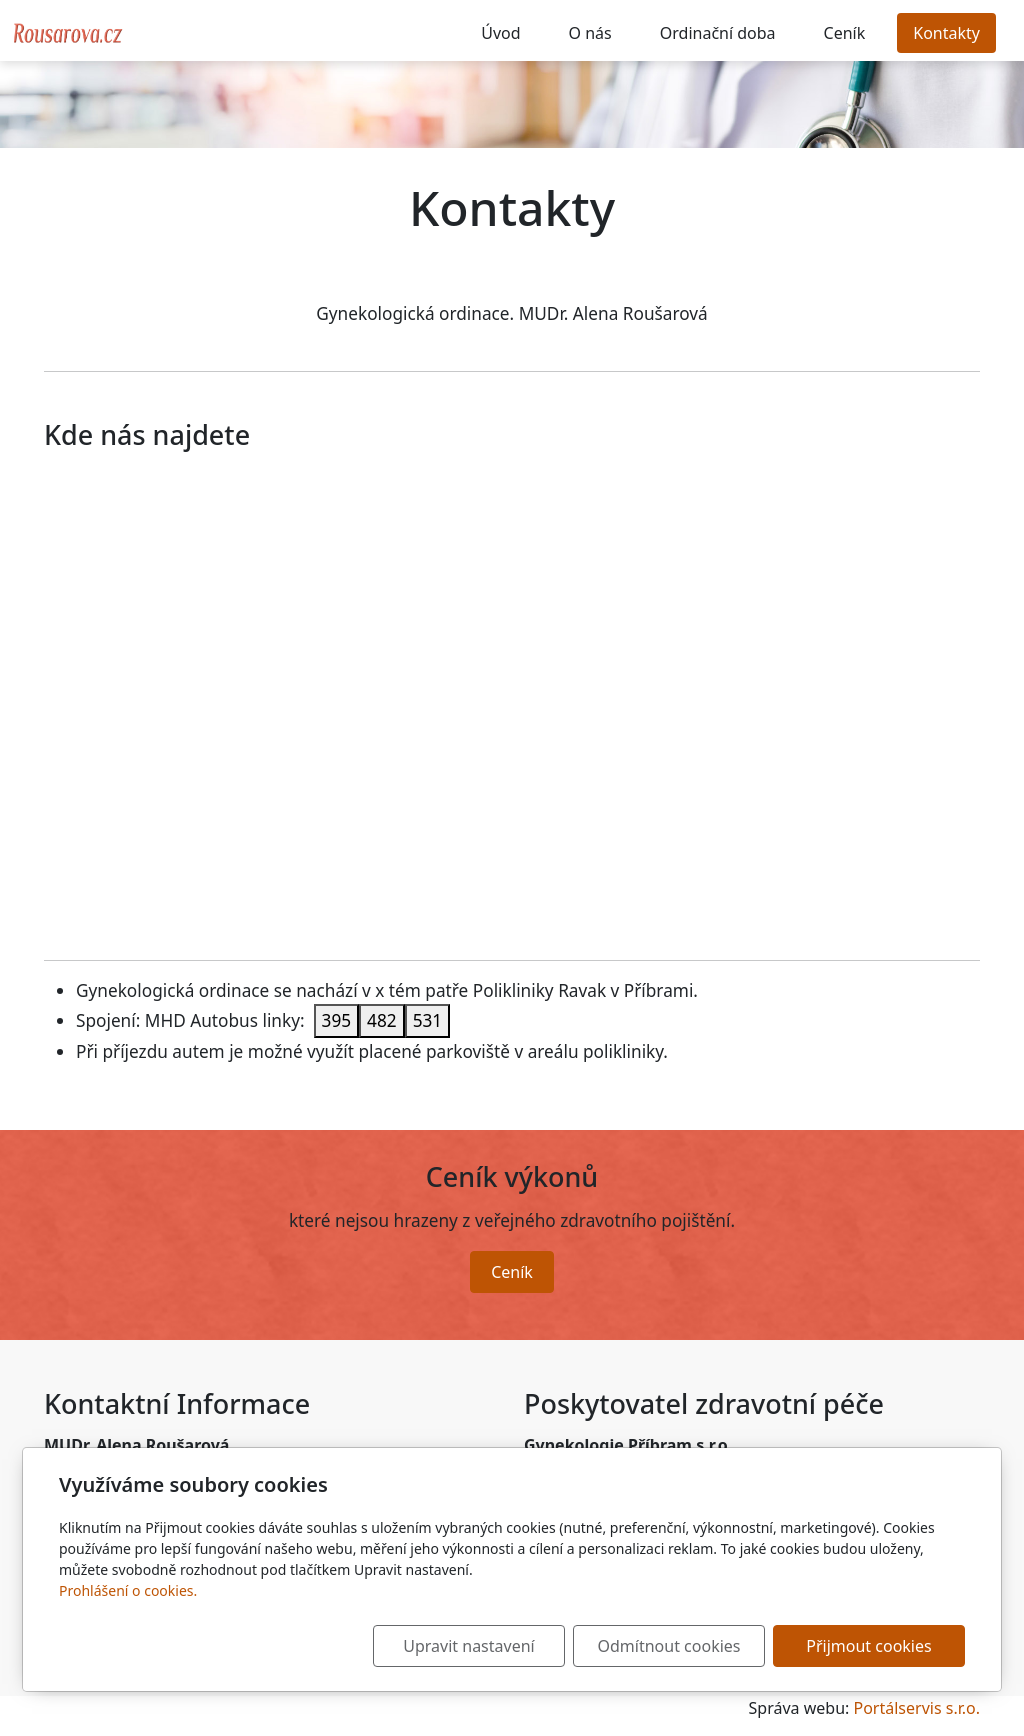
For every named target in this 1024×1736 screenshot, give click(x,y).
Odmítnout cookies (669, 1646)
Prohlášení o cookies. (128, 1590)
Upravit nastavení (468, 1646)
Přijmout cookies (868, 1646)
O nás (590, 33)
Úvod (500, 33)
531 (428, 1020)
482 (382, 1020)
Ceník (845, 33)
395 (337, 1020)
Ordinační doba (718, 33)
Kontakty (946, 33)
